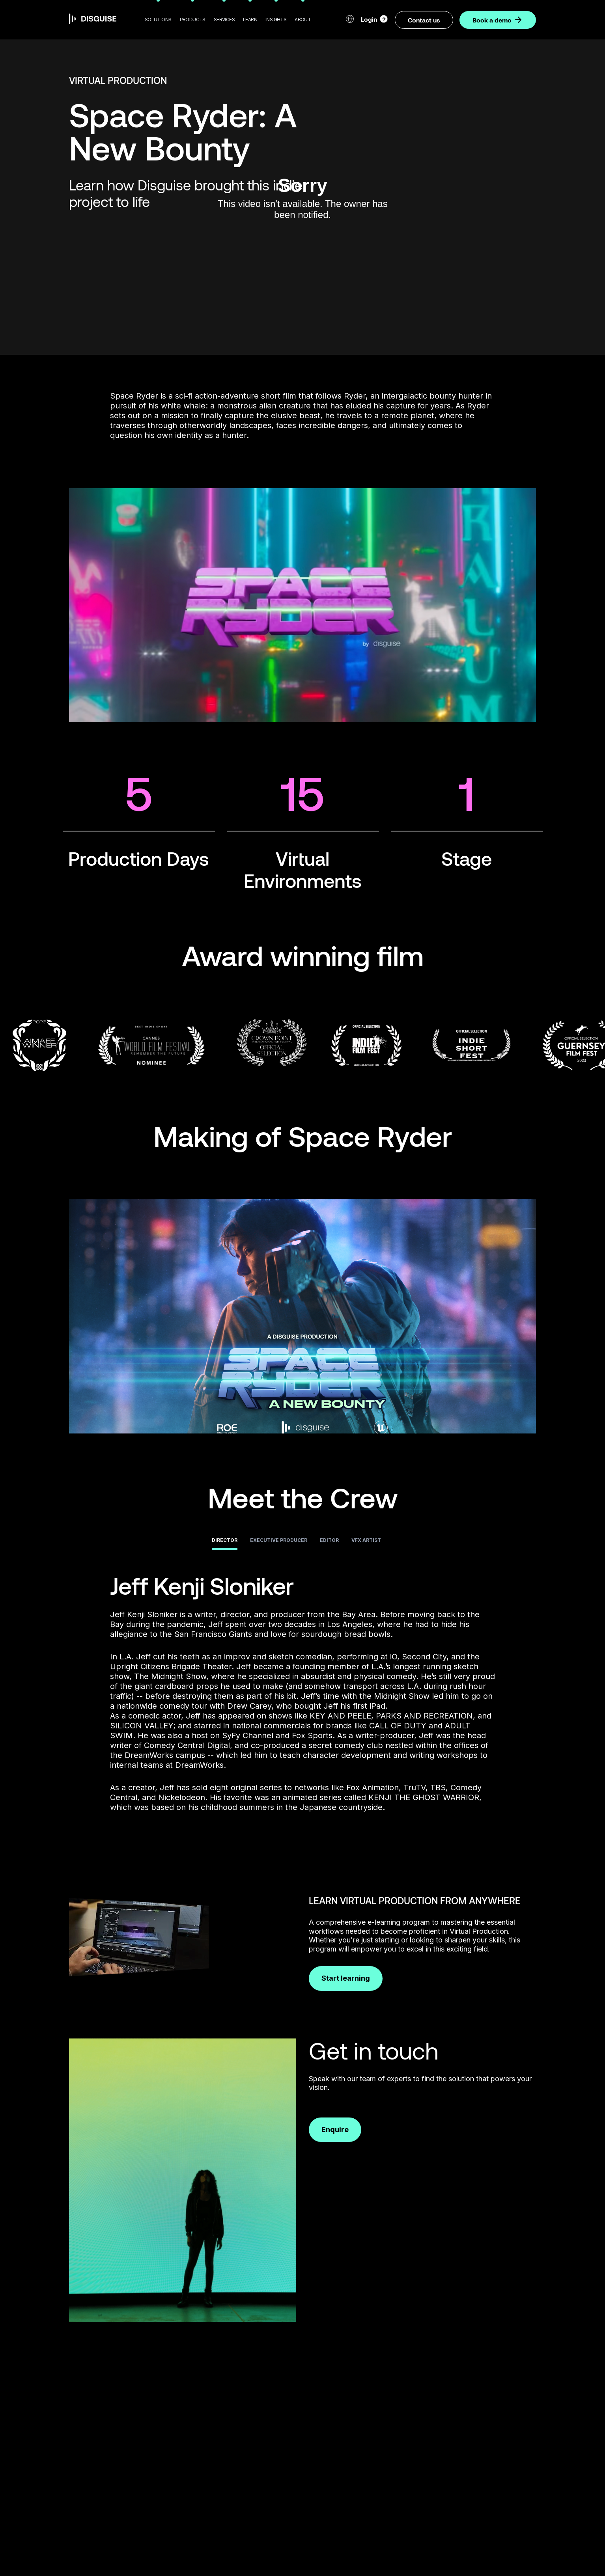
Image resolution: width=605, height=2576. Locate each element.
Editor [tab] (329, 1540)
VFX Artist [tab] (366, 1540)
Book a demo (497, 19)
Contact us (424, 20)
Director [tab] (224, 1540)
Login (374, 19)
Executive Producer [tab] (278, 1540)
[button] (158, 19)
